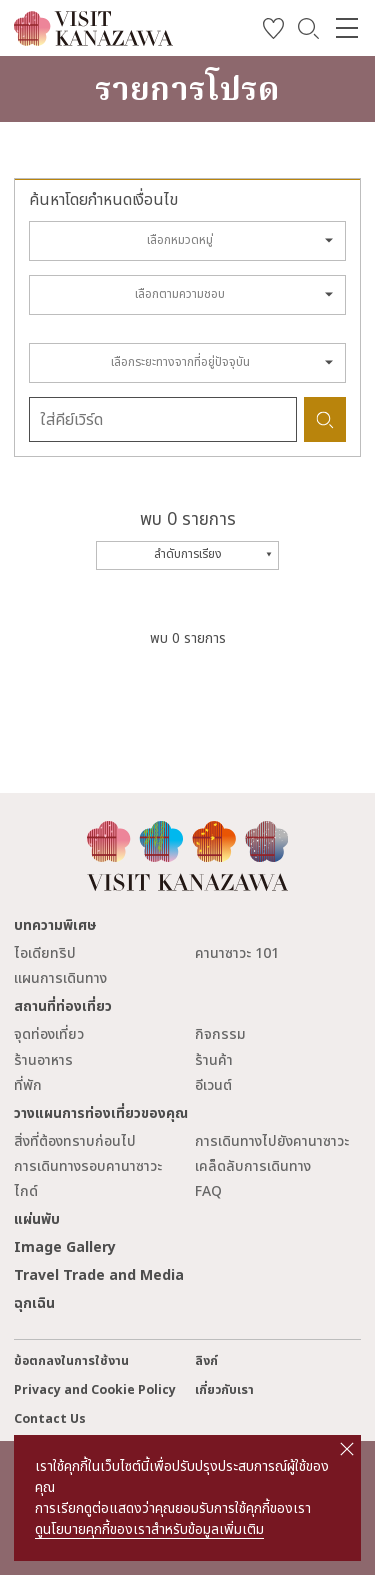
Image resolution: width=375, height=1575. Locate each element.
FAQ (208, 1191)
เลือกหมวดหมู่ (180, 240)
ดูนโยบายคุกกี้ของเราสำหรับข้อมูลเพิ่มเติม (149, 1529)
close (347, 1449)
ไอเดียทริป (45, 953)
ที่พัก (28, 1085)
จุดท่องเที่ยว (49, 1034)
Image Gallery (65, 1247)
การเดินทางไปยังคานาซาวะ (272, 1141)
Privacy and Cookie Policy (95, 1390)
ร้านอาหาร (43, 1060)
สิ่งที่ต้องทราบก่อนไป (75, 1141)
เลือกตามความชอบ (180, 294)
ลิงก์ (206, 1361)
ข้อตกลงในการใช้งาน (71, 1361)
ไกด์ (26, 1191)
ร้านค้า (214, 1060)
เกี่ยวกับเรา (224, 1390)
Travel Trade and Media (99, 1275)
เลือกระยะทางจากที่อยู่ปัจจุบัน (180, 362)
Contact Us (50, 1419)
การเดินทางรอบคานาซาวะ (88, 1166)
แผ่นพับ (37, 1219)
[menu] (347, 28)
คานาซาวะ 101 (237, 953)
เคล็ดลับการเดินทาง (253, 1166)
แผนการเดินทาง (60, 978)
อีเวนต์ (213, 1085)
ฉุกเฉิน (34, 1303)
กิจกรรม (220, 1034)
